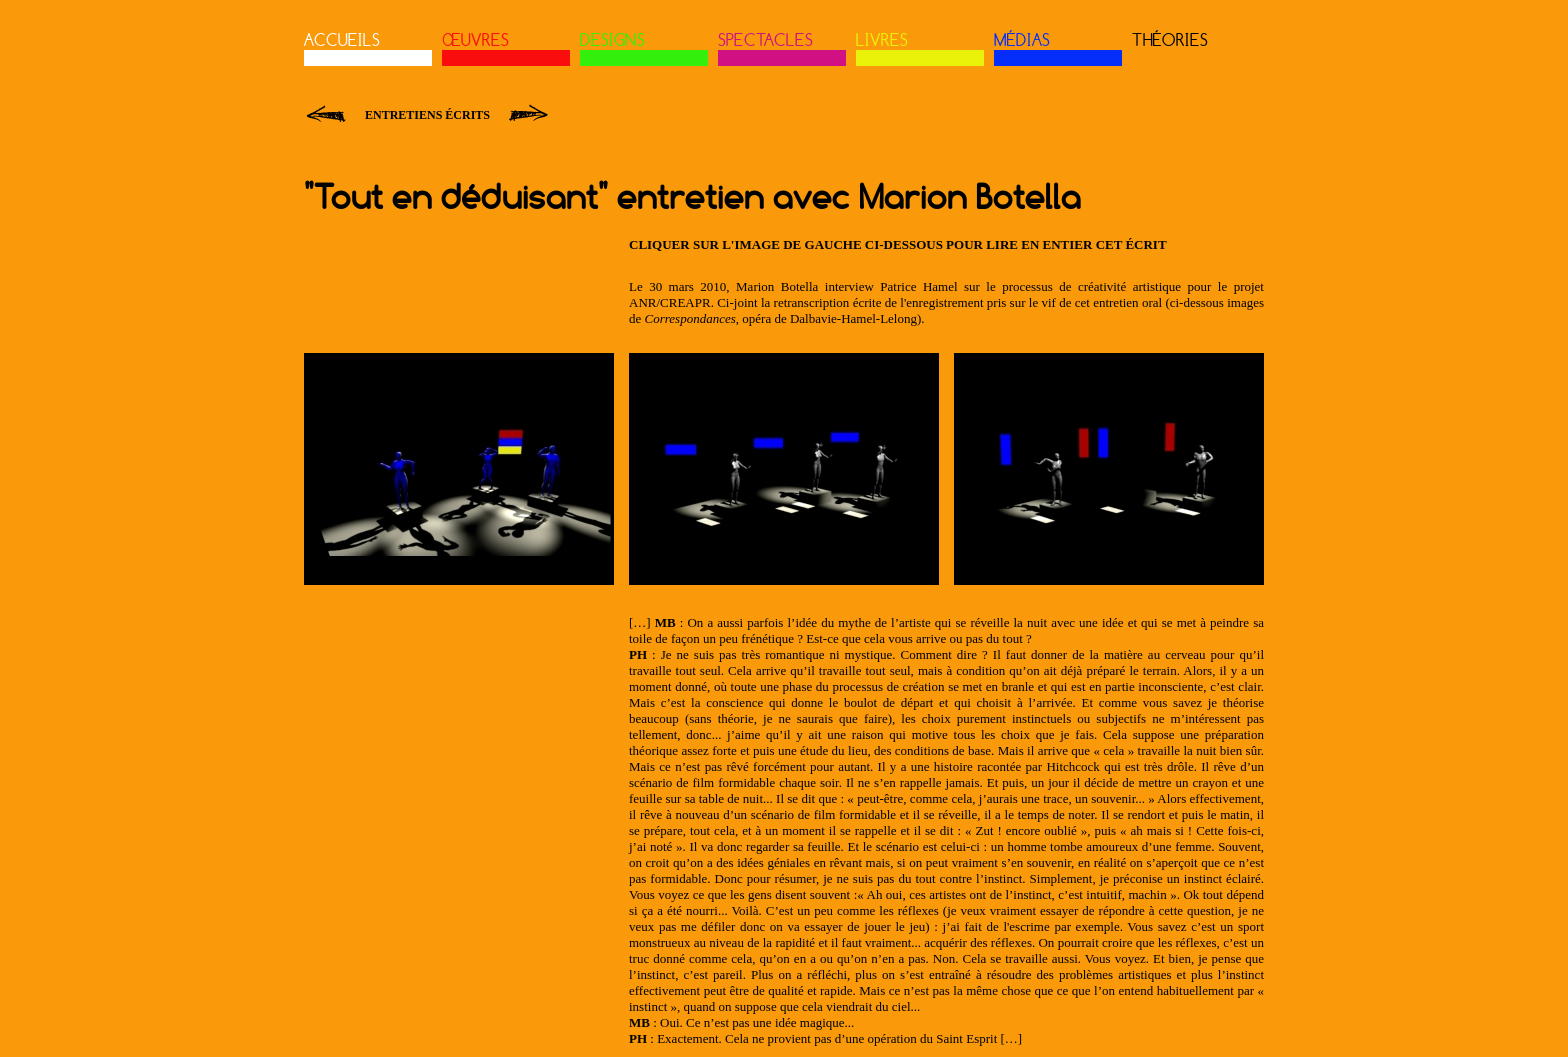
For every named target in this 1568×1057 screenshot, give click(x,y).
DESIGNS (612, 40)
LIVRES (882, 40)
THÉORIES (1170, 40)
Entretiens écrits (427, 115)
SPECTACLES (765, 40)
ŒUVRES (475, 40)
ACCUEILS (342, 40)
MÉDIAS (1022, 40)
